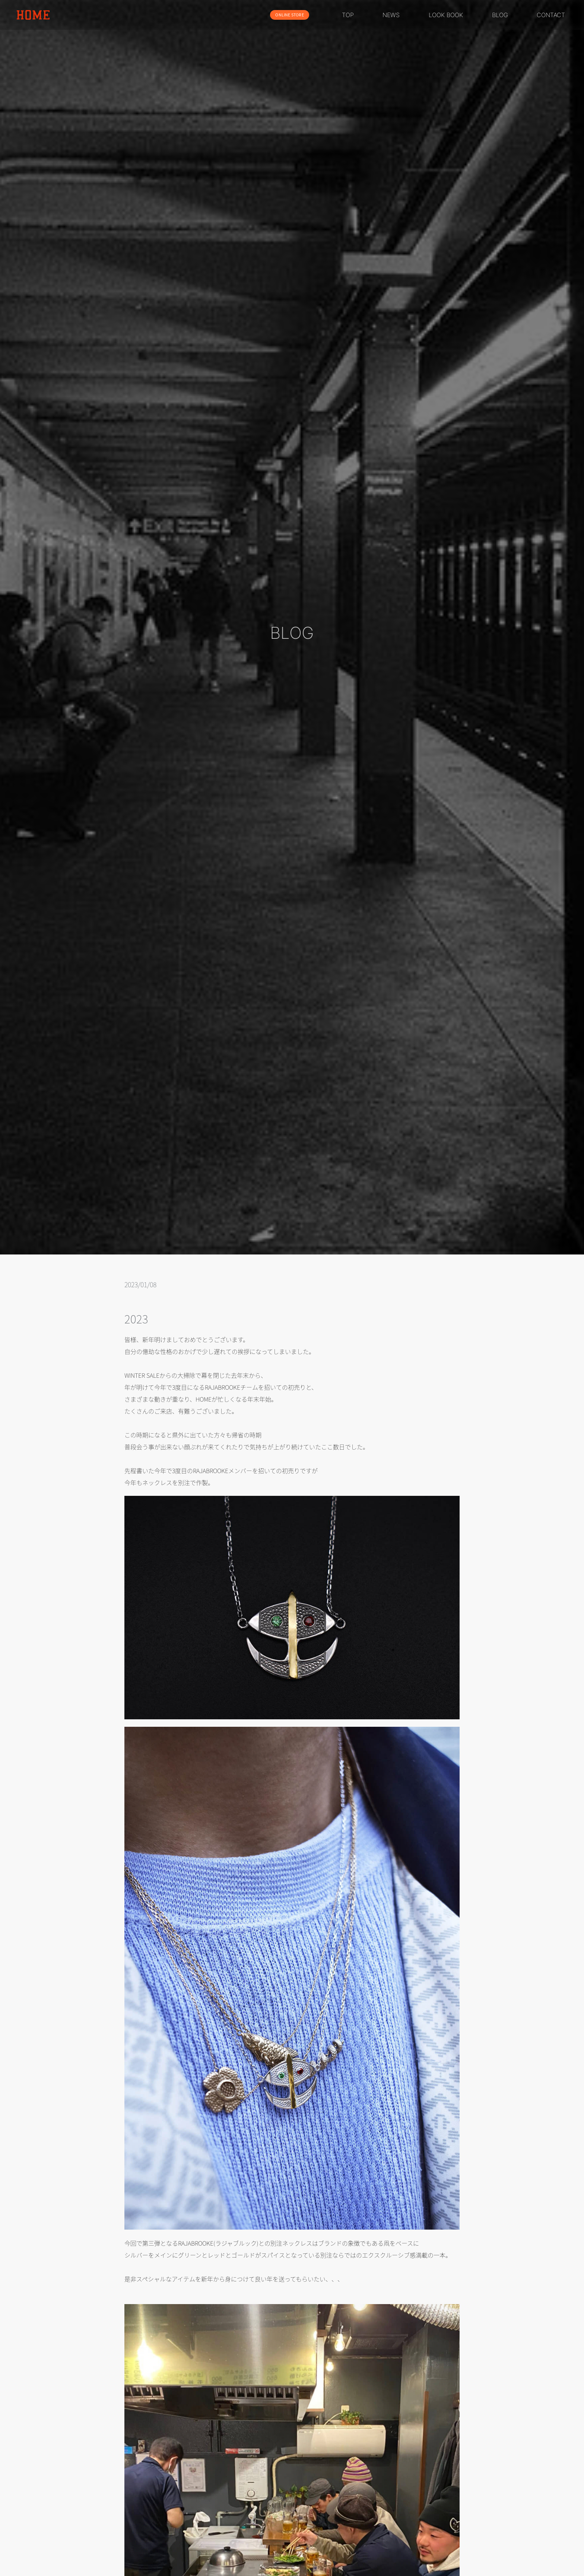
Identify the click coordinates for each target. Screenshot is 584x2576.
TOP (348, 15)
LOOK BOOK (446, 15)
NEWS (391, 15)
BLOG (500, 15)
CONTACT (551, 15)
